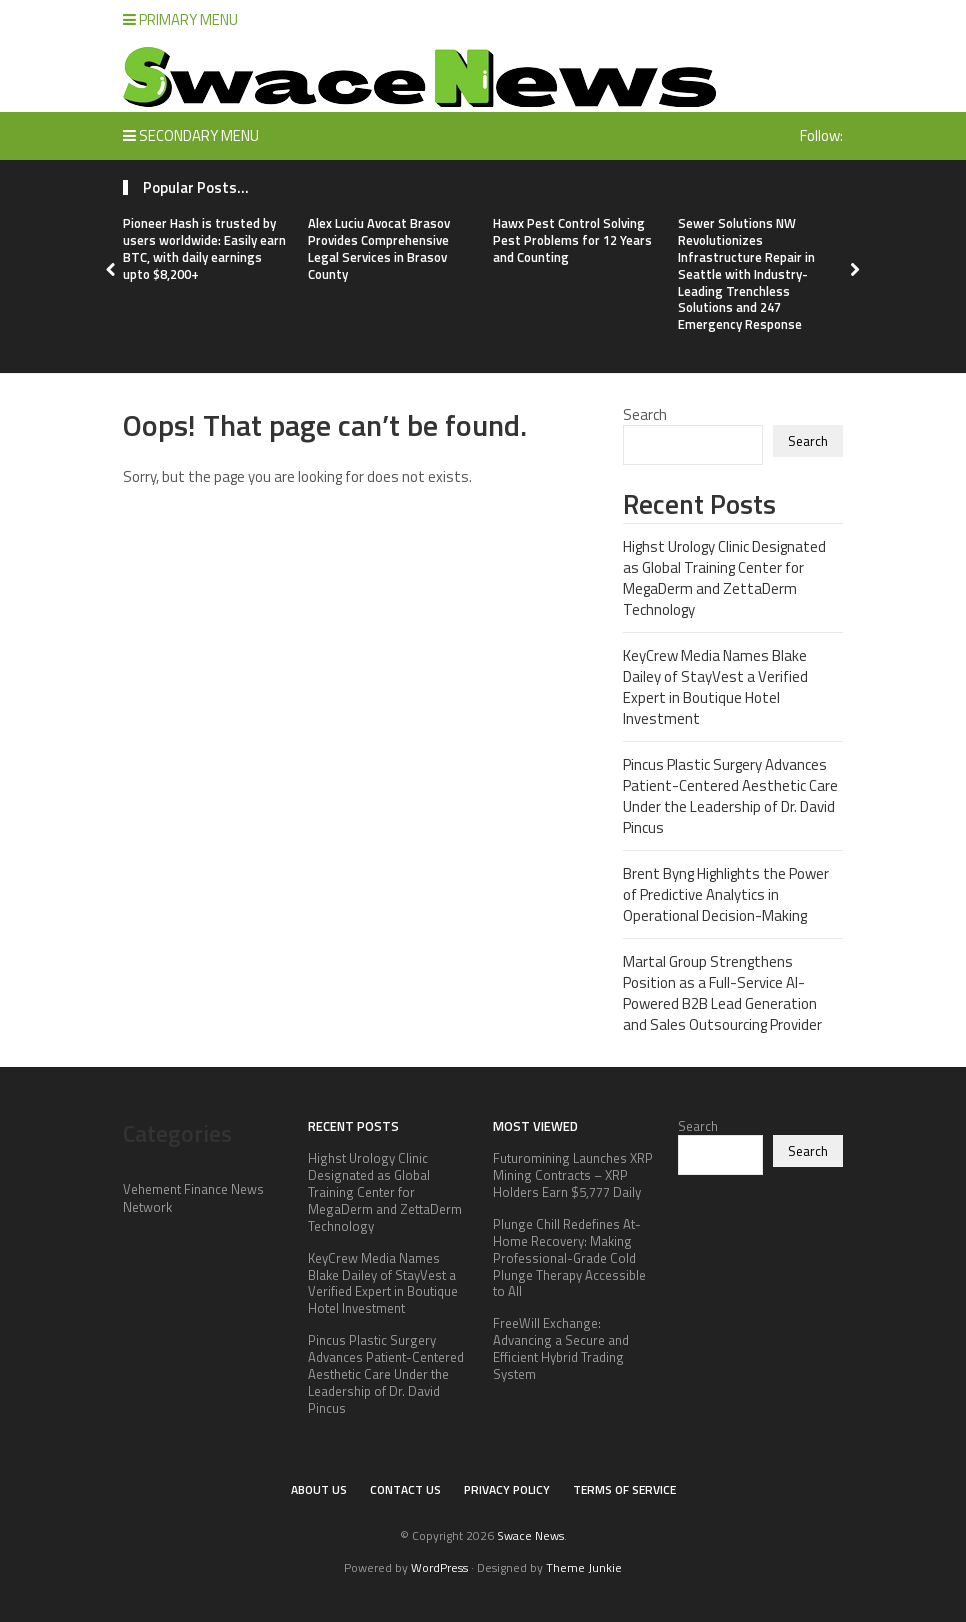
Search (645, 414)
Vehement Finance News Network (193, 1198)
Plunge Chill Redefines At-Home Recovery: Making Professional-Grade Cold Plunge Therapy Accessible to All (569, 1258)
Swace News (530, 1535)
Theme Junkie (584, 1567)
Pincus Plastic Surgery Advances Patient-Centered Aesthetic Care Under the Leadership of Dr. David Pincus (730, 796)
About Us (319, 1489)
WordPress (439, 1567)
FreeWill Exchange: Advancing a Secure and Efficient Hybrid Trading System (561, 1348)
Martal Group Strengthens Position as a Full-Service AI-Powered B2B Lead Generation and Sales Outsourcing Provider (722, 993)
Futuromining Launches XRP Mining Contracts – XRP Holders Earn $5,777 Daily (573, 1175)
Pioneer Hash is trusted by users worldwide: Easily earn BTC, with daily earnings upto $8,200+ (204, 248)
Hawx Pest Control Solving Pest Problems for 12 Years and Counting (572, 240)
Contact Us (405, 1489)
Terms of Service (624, 1489)
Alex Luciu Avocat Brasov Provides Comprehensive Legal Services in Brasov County (379, 248)
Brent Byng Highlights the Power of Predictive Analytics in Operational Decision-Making (726, 894)
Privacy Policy (507, 1489)
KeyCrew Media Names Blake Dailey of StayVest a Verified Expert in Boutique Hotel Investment (715, 687)
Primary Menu (180, 19)
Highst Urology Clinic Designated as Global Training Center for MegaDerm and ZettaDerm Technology (724, 578)
